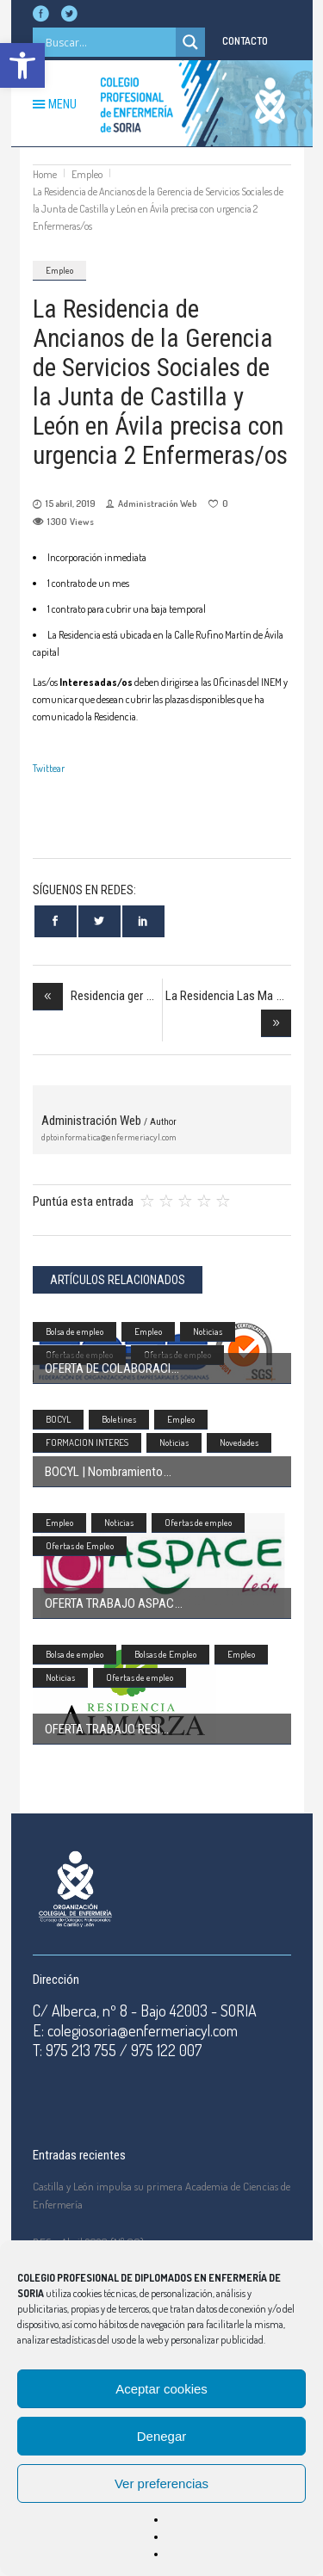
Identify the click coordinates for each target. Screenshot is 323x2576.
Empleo (86, 174)
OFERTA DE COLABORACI (108, 1368)
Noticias (207, 1331)
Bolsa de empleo (74, 1331)
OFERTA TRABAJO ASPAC (109, 1603)
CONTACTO (245, 40)
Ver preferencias (161, 2483)
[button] (22, 65)
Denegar (162, 2436)
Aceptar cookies (161, 2388)
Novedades (239, 1442)
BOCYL (58, 1419)
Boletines (119, 1419)
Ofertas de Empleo (80, 1546)
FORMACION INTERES (87, 1442)
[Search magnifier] (190, 42)
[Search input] (108, 42)
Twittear (49, 768)
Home (45, 174)
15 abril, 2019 (71, 503)
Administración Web (157, 503)
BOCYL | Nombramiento (104, 1472)
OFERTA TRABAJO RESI (102, 1729)
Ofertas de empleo (198, 1523)
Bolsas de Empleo (165, 1654)
